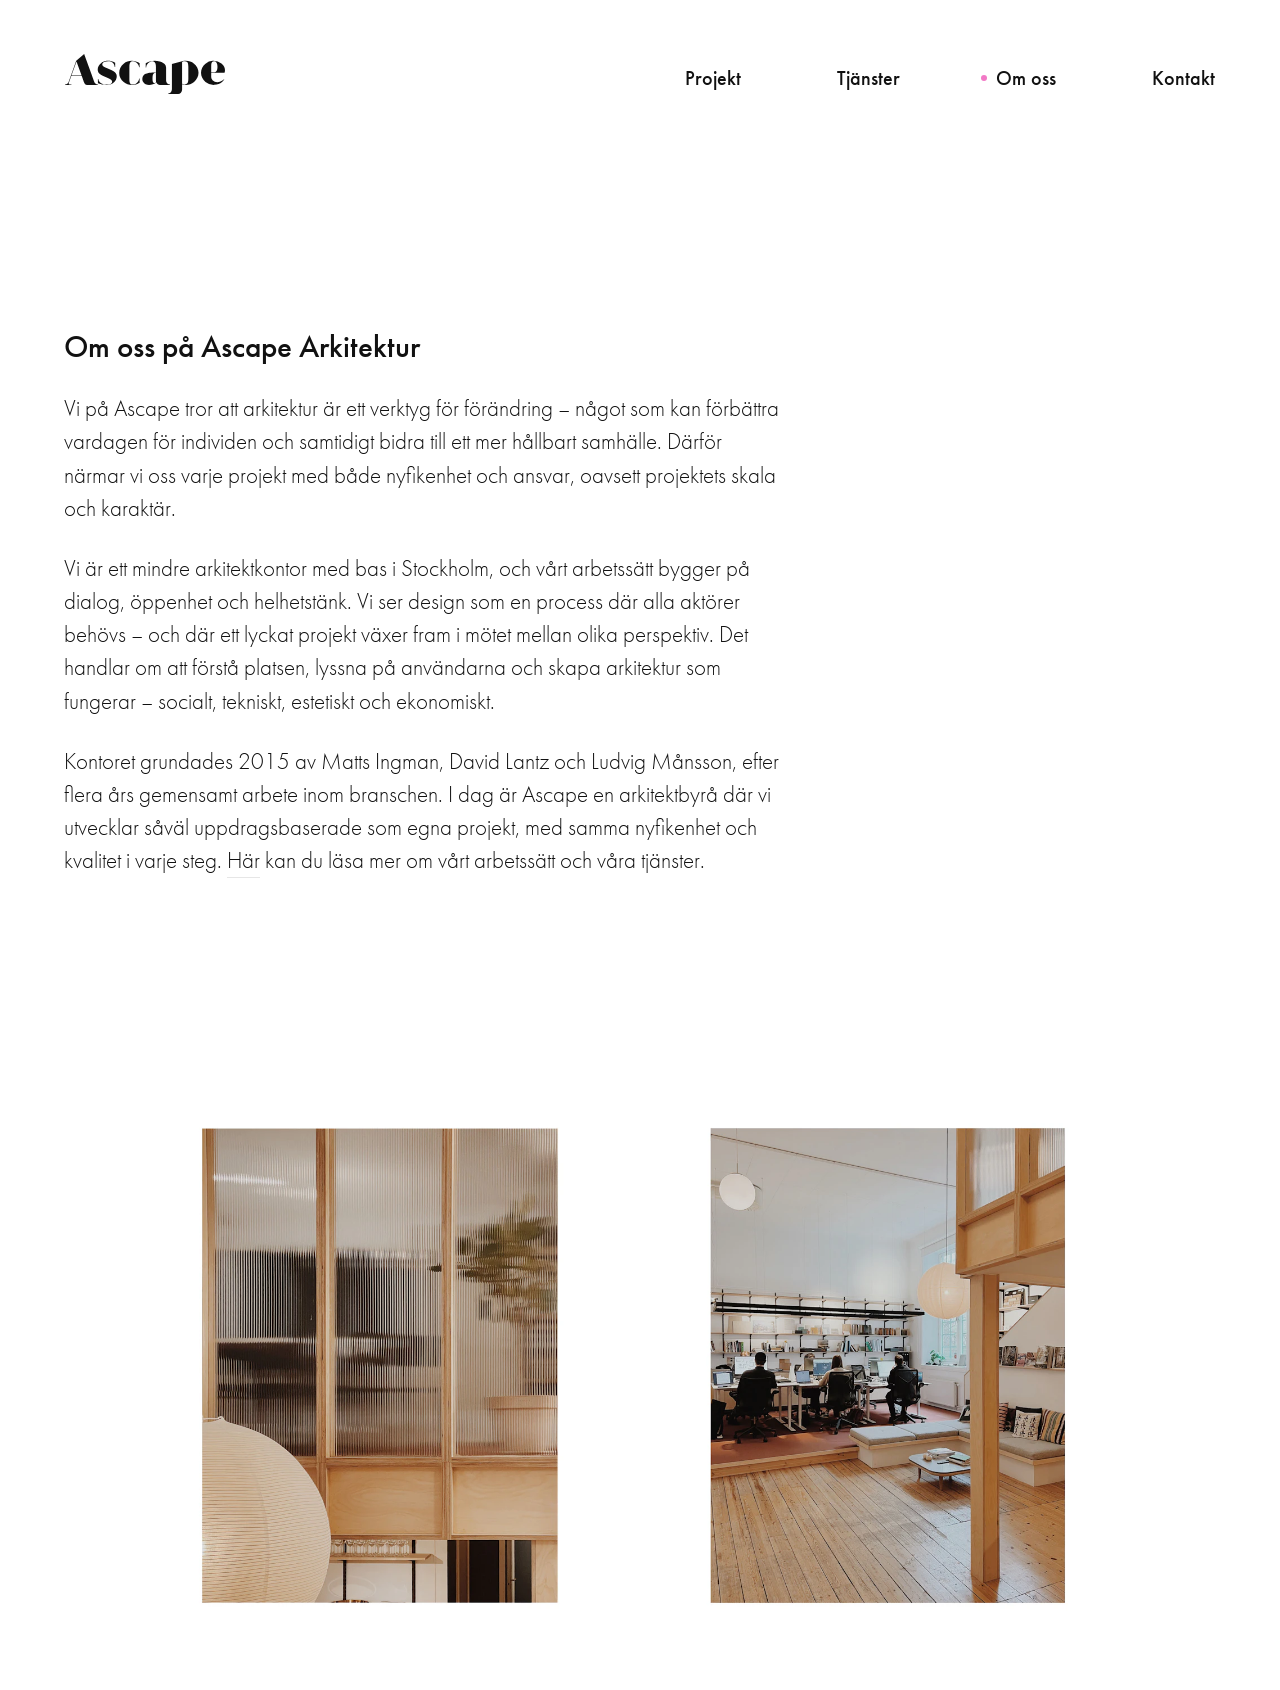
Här (243, 860)
